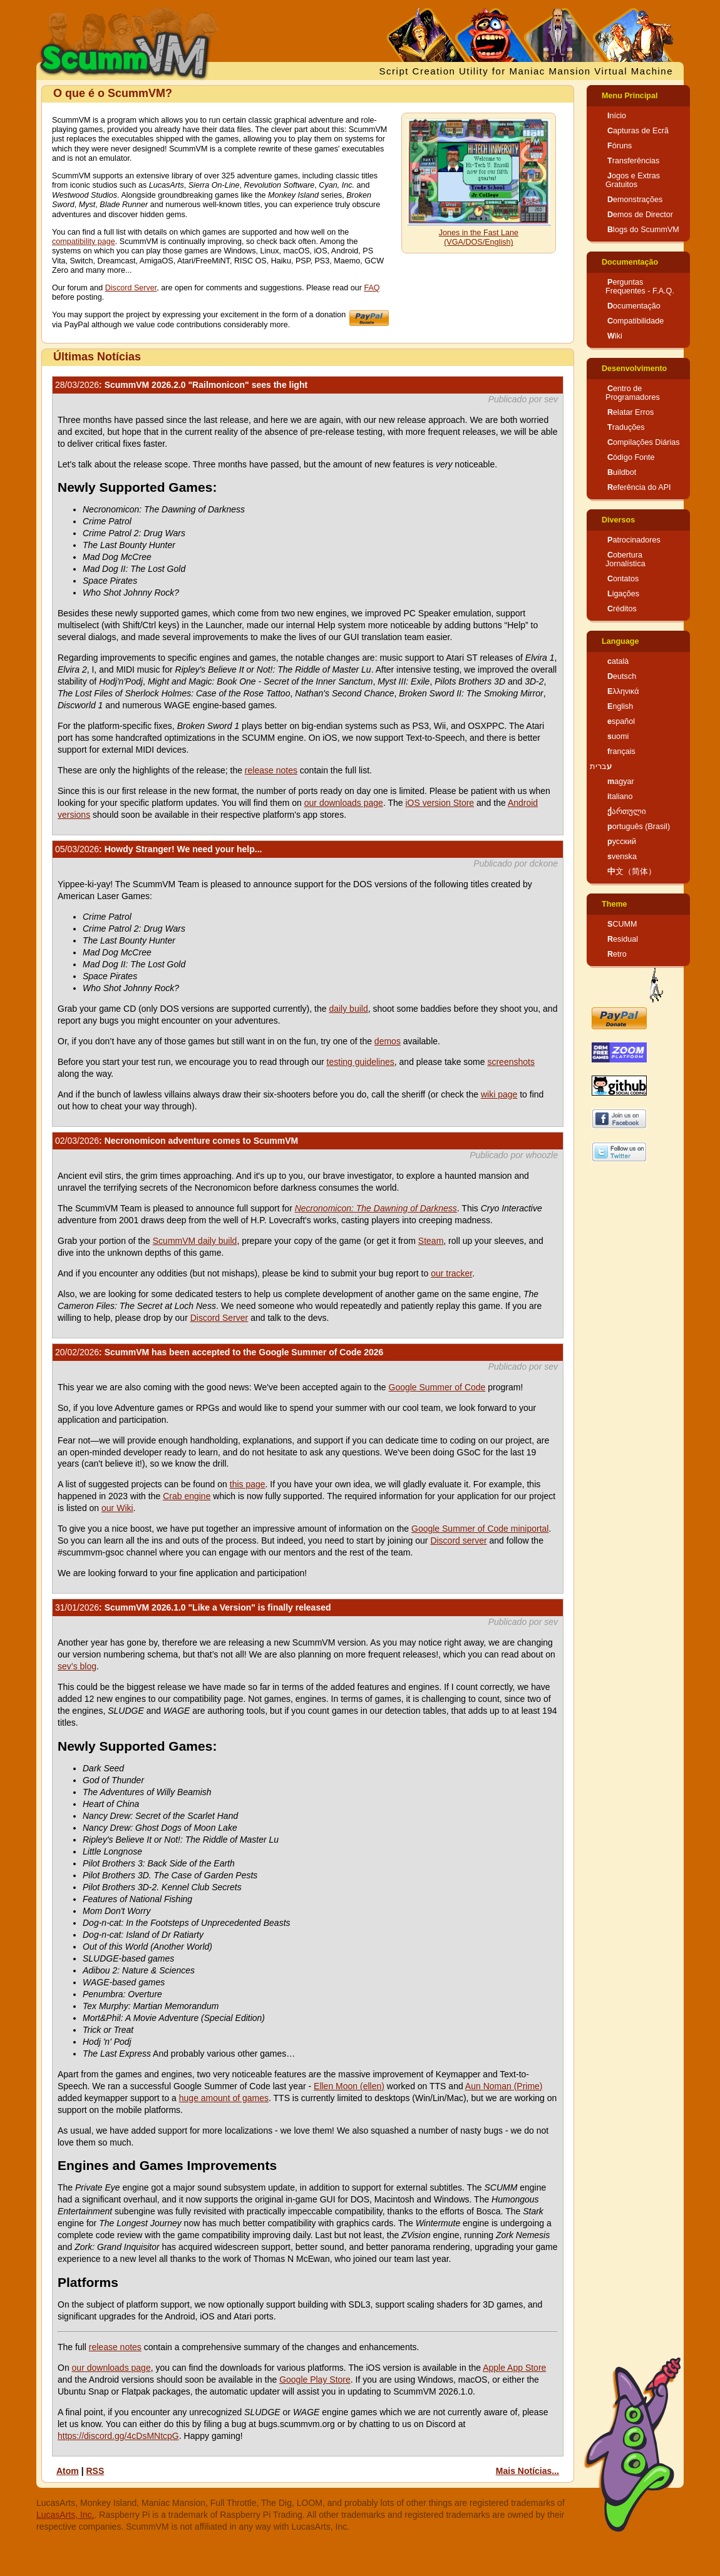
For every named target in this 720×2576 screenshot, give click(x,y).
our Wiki (117, 1508)
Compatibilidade (635, 321)
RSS (95, 2471)
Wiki (614, 336)
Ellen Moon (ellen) (349, 2086)
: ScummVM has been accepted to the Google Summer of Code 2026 (219, 1352)
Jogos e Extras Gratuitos (632, 180)
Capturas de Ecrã (638, 130)
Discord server (458, 1540)
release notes (271, 770)
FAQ (371, 287)
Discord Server (131, 287)
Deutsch (621, 676)
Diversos (618, 520)
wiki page (499, 1094)
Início (616, 115)
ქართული (626, 811)
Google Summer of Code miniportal (479, 1529)
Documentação (630, 262)
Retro (617, 954)
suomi (618, 736)
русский (621, 841)
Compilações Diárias (643, 442)
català (618, 661)
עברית (601, 766)
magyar (620, 781)
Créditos (622, 608)
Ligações (623, 593)
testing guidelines (360, 1062)
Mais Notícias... (527, 2471)
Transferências (633, 160)
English (620, 706)
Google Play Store (315, 2380)
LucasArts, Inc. (65, 2515)
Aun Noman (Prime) (504, 2086)
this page (247, 1484)
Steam (430, 1241)
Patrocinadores (634, 540)
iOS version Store (439, 803)
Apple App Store (514, 2368)
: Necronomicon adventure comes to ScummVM (176, 1141)
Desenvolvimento (634, 368)
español (621, 721)
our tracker (451, 1273)
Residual (622, 939)
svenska (622, 856)
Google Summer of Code (437, 1387)
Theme (614, 904)
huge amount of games (224, 2098)
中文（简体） (631, 871)
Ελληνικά (623, 691)
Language (620, 641)
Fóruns (619, 145)
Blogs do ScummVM (643, 229)
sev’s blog (77, 1666)
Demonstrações (634, 199)
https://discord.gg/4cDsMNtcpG (118, 2436)
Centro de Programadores (632, 393)
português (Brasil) (638, 826)
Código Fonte (631, 457)
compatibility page (83, 241)
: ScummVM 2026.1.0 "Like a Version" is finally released (193, 1607)
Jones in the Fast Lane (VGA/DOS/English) (478, 237)
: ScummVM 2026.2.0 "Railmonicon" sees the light (181, 385)
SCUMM (622, 924)
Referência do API (639, 487)
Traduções (626, 427)
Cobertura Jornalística (625, 559)
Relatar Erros (630, 412)
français (621, 751)
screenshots (510, 1062)
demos (387, 1041)
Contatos (623, 578)
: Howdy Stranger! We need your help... (158, 849)
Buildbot (621, 472)
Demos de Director (640, 214)
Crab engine (186, 1496)
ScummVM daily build (195, 1241)
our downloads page (343, 803)
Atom (67, 2471)
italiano (620, 796)
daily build (348, 1009)
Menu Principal (630, 95)
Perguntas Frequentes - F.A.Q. (639, 286)
